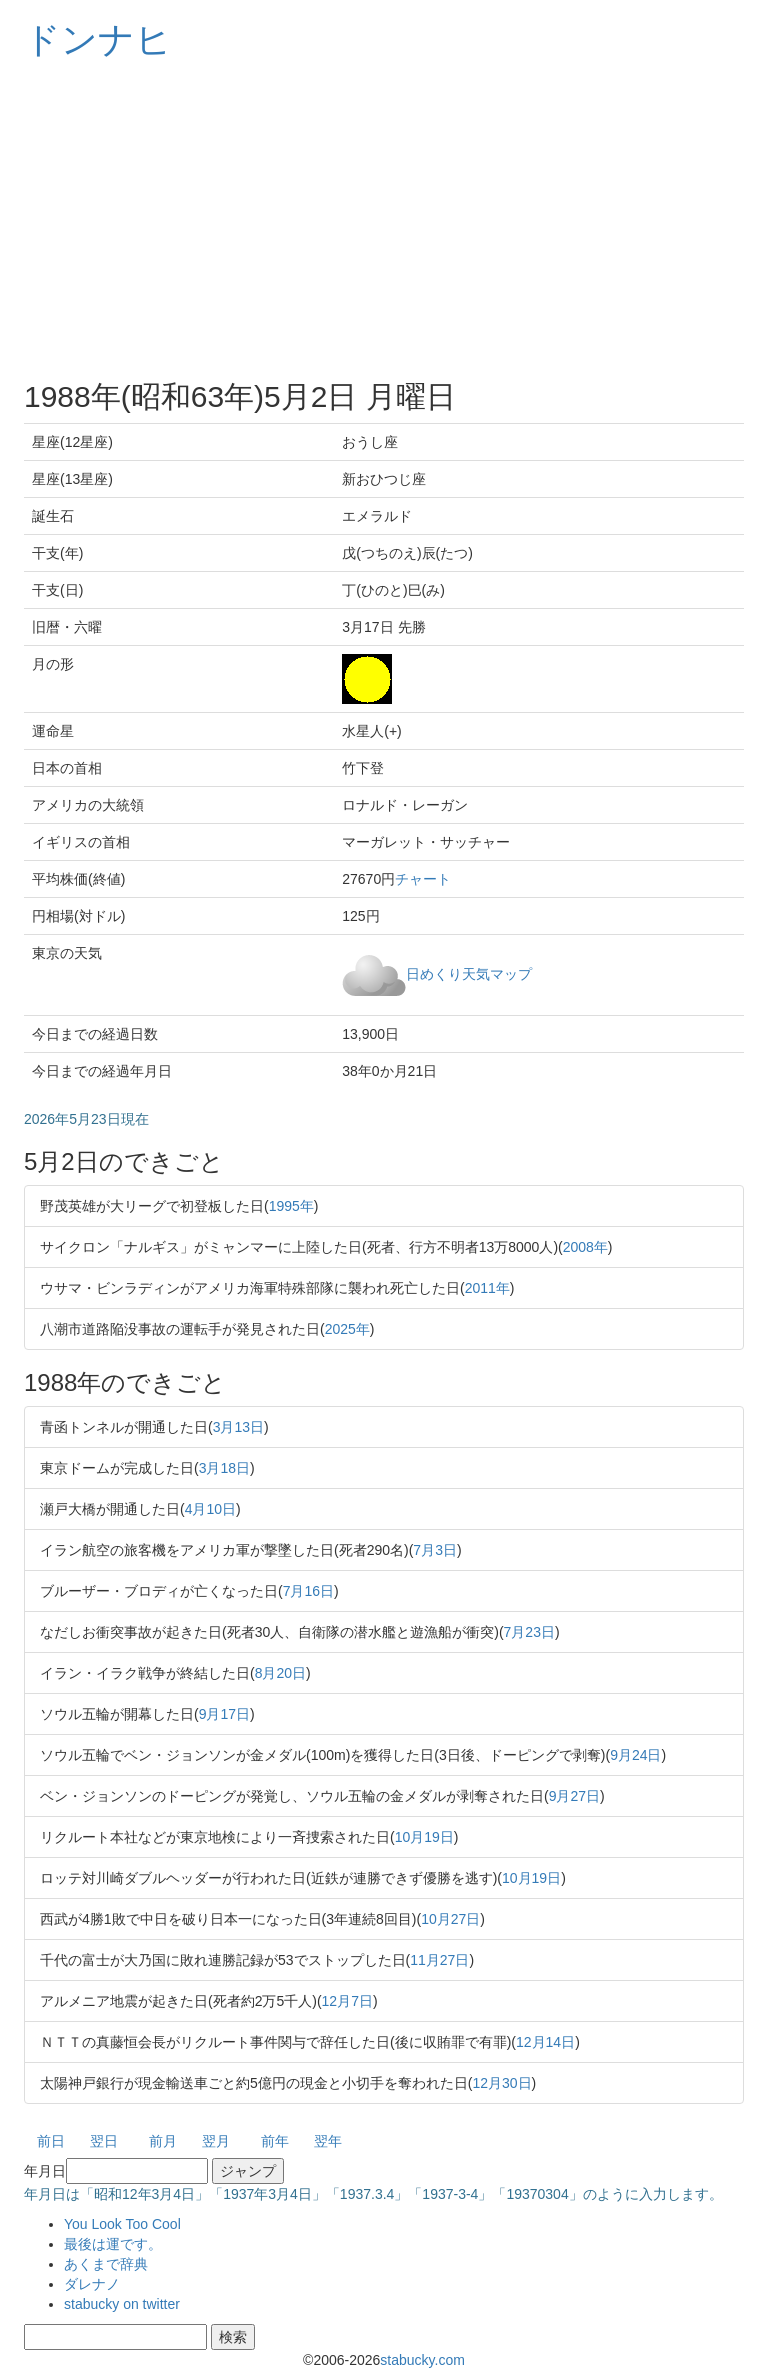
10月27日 (450, 1919)
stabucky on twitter (122, 2304)
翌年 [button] (328, 2141)
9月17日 (224, 1714)
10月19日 (424, 1837)
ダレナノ (92, 2284)
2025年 (347, 1329)
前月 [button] (163, 2141)
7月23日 (529, 1632)
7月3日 (435, 1550)
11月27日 (439, 1960)
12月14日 (545, 2042)
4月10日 (210, 1509)
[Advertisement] (384, 220)
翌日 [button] (104, 2141)
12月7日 (347, 2001)
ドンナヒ (98, 39)
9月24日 (635, 1755)
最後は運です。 (113, 2244)
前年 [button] (275, 2141)
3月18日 (224, 1468)
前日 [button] (51, 2141)
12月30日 (501, 2083)
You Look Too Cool (122, 2224)
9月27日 (574, 1796)
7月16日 (308, 1591)
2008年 (585, 1247)
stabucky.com (422, 2360)
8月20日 (280, 1673)
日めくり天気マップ (469, 973)
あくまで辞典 (106, 2264)
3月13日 (238, 1427)
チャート (423, 879)
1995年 (291, 1206)
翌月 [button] (216, 2141)
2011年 (487, 1288)
